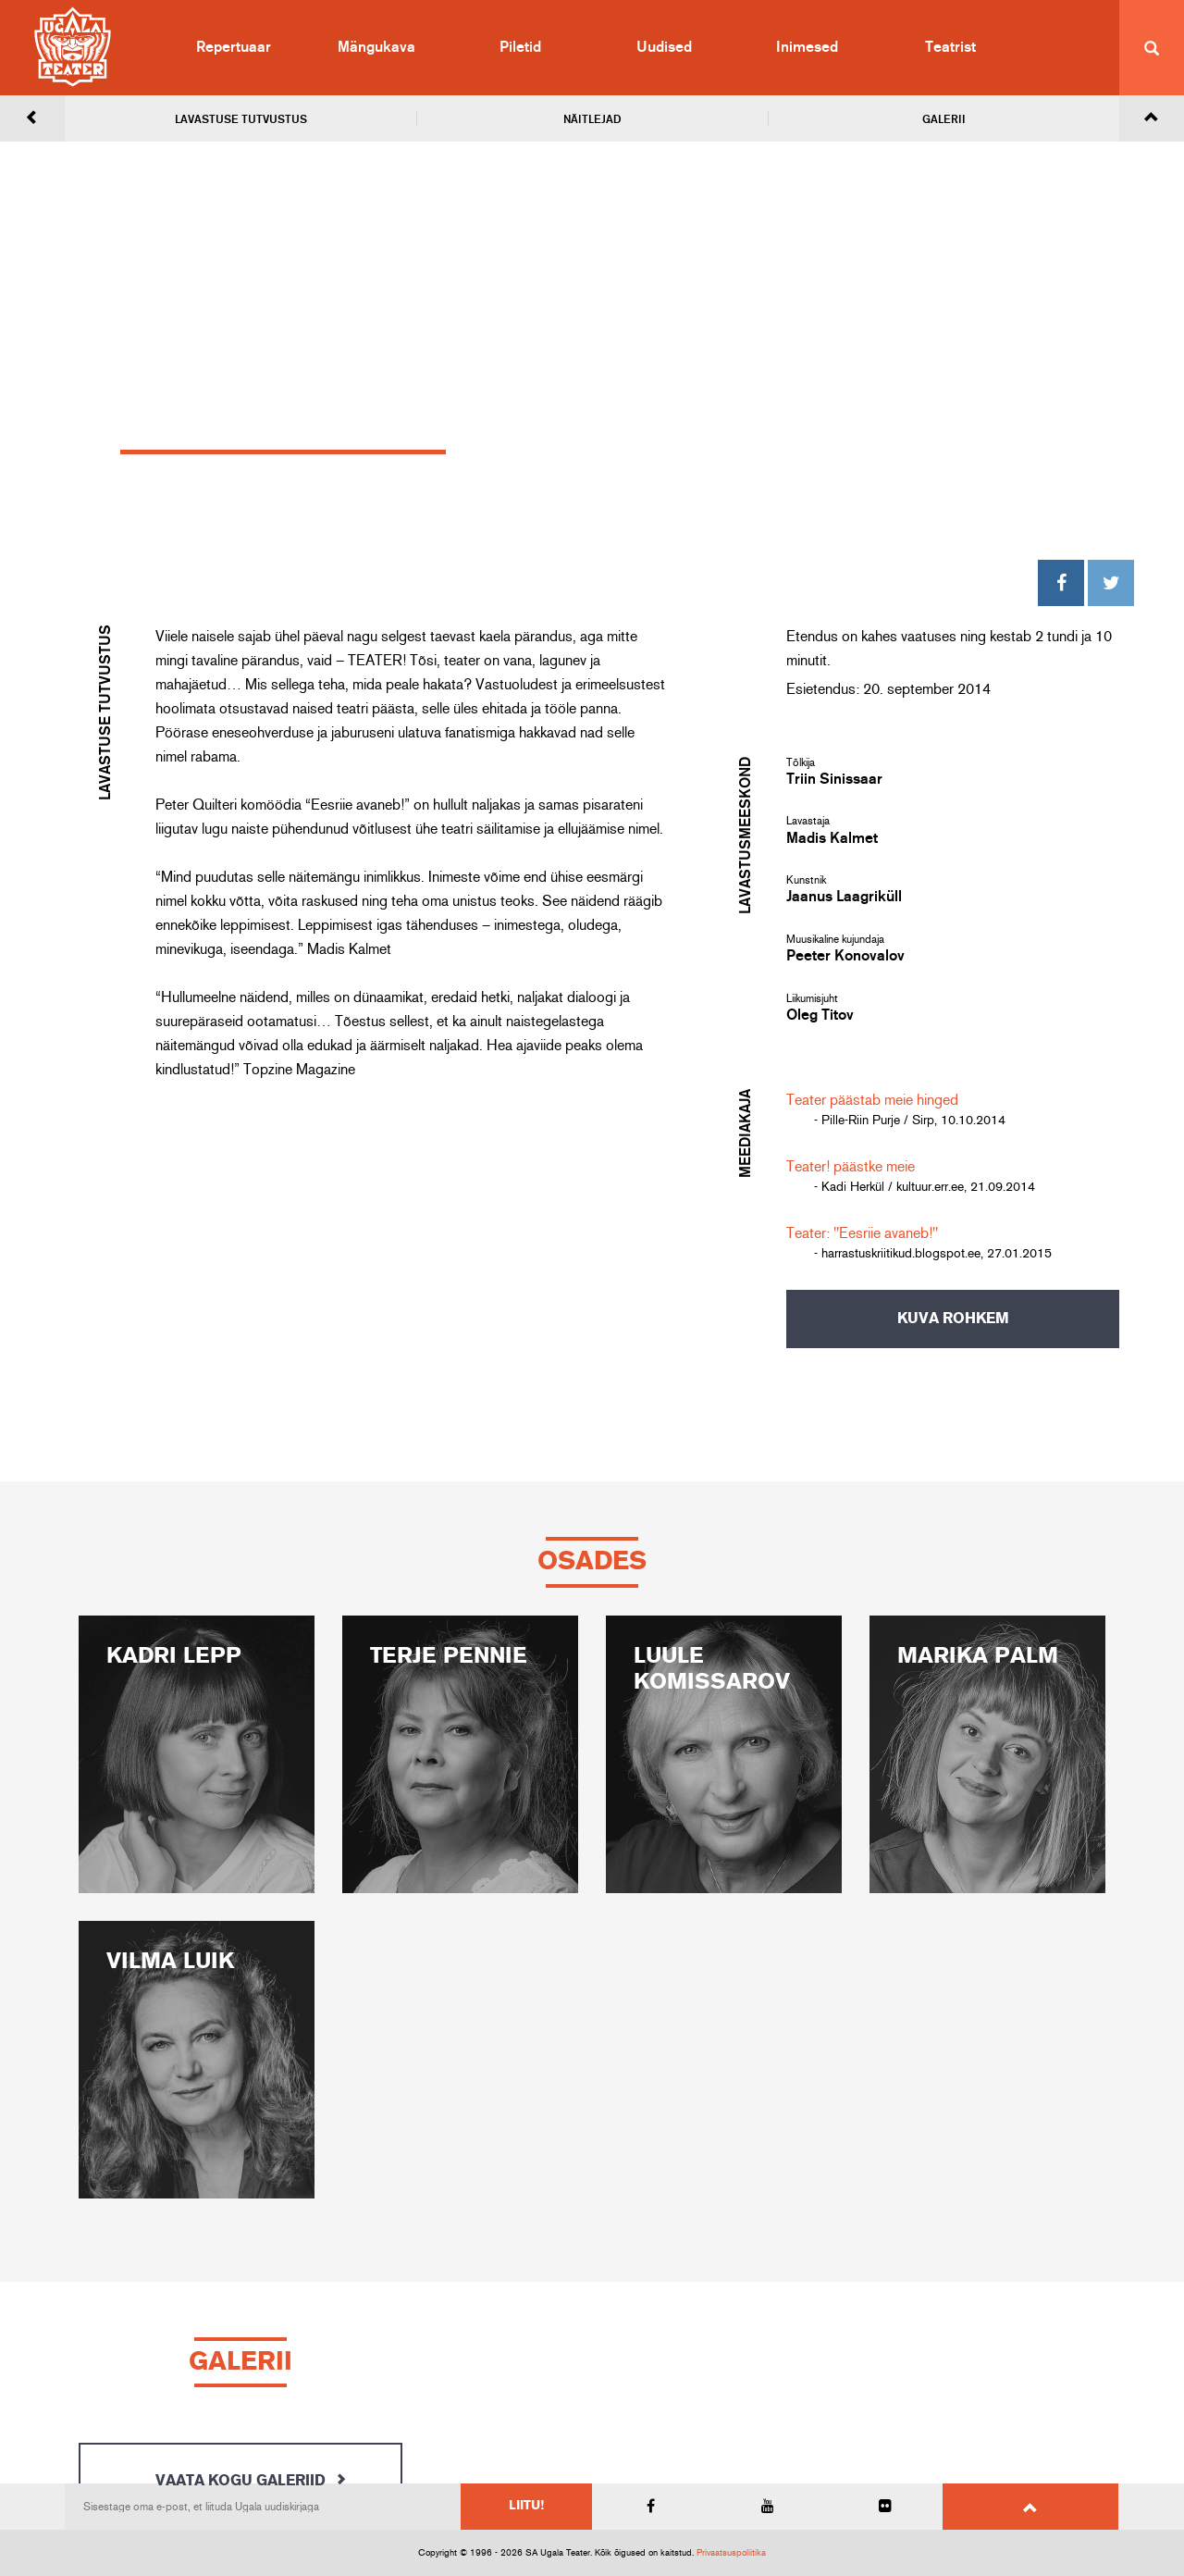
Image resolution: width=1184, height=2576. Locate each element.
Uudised (664, 47)
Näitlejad (592, 119)
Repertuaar (233, 47)
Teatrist (950, 47)
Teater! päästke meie (850, 1166)
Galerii (944, 119)
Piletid (520, 47)
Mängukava (376, 47)
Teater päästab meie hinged (872, 1100)
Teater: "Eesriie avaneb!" (862, 1233)
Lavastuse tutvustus (241, 119)
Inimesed (807, 47)
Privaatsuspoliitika (731, 2552)
